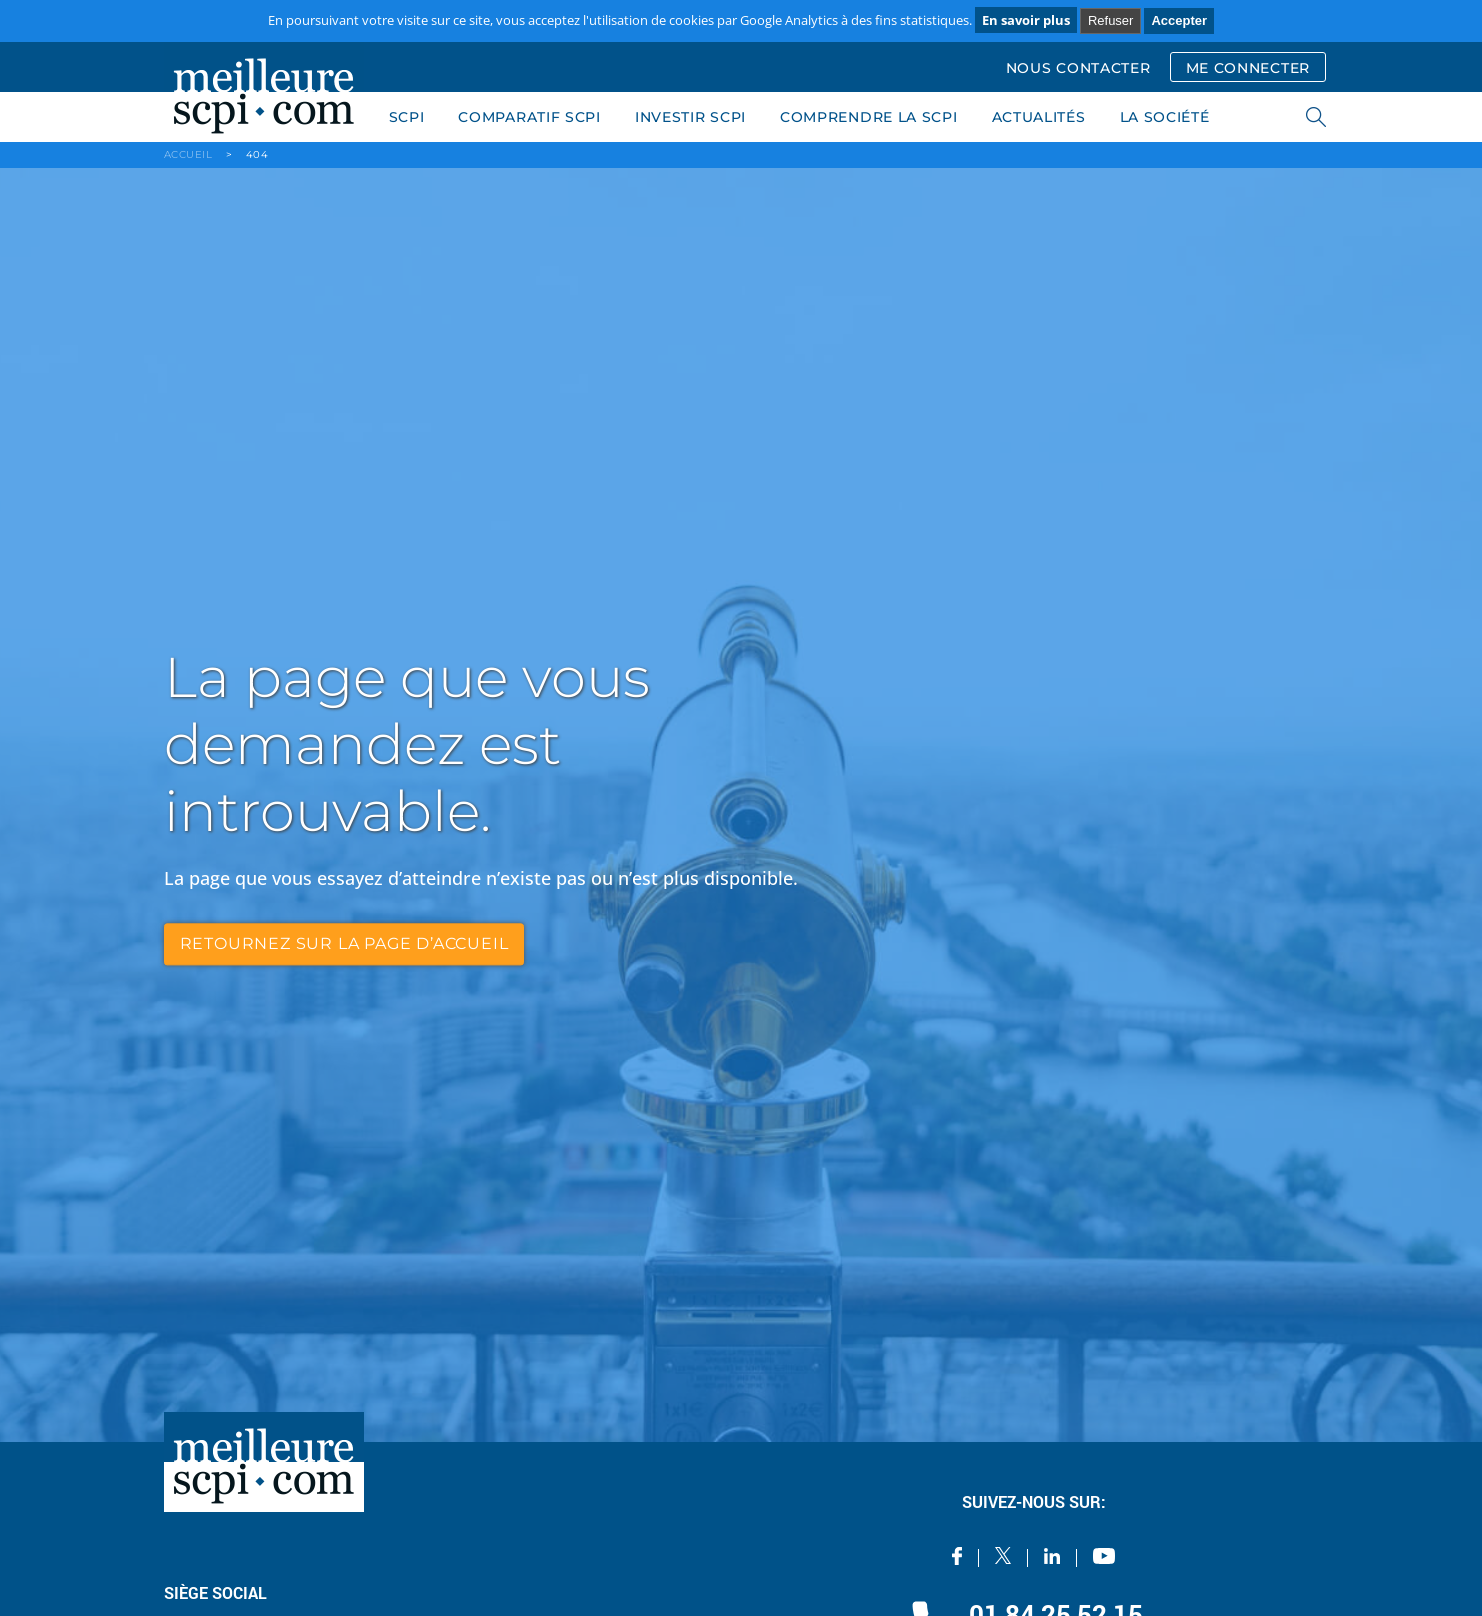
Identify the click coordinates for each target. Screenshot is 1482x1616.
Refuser (1111, 20)
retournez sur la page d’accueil (344, 943)
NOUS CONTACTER (1078, 68)
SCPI (407, 117)
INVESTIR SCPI (690, 117)
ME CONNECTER (1248, 68)
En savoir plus (1026, 20)
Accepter (1179, 20)
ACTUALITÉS (1039, 117)
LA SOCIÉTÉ (1165, 117)
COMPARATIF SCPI (529, 117)
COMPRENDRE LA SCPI (869, 117)
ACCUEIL (188, 154)
